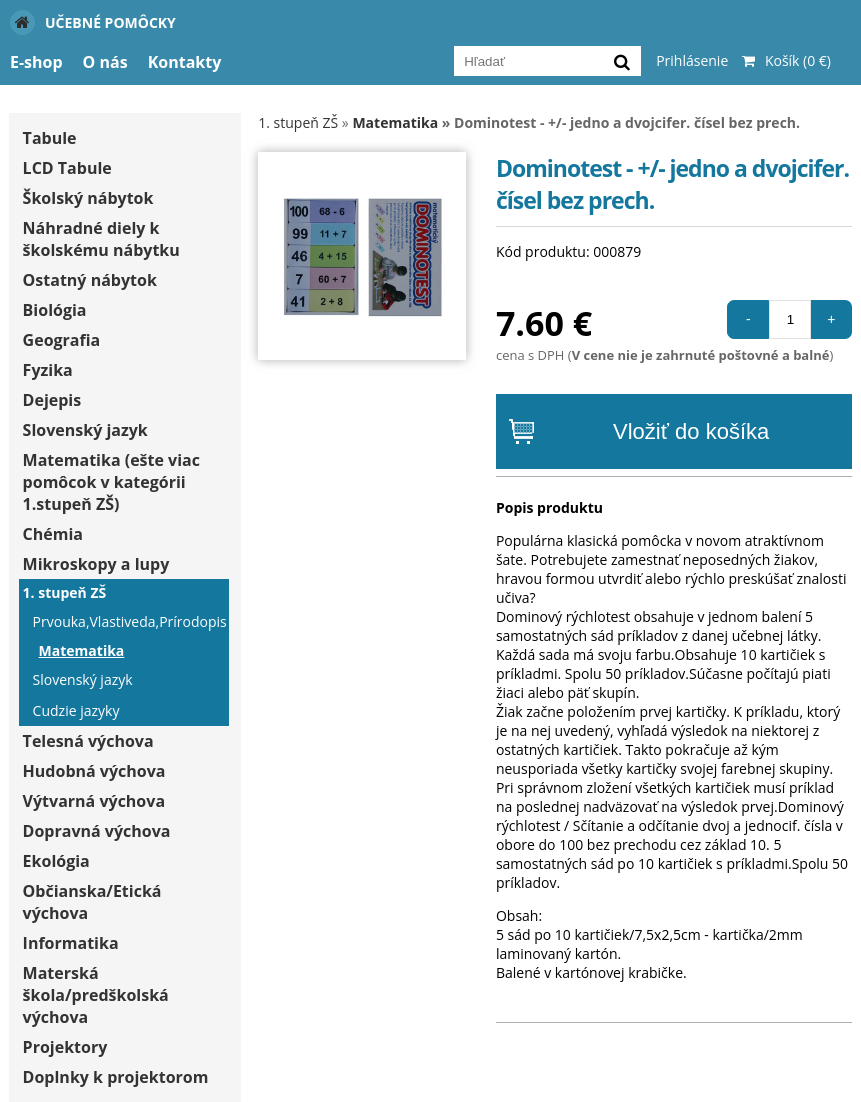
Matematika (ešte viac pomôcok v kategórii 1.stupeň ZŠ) (111, 482)
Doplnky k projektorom (116, 1077)
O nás (105, 62)
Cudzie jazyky (76, 710)
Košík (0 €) (781, 60)
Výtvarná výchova (94, 801)
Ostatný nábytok (90, 280)
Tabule (50, 138)
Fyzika (48, 370)
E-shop (36, 62)
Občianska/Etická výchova (92, 902)
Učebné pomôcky (93, 22)
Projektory (65, 1047)
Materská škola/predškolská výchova (96, 995)
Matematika (82, 650)
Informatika (71, 943)
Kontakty (185, 62)
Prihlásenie (692, 60)
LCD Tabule (67, 168)
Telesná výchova (88, 741)
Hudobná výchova (94, 771)
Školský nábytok (88, 198)
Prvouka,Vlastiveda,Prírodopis (129, 621)
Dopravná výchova (97, 831)
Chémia (53, 534)
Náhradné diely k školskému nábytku (101, 239)
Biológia (55, 310)
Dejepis (52, 400)
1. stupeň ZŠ (65, 592)
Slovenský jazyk (85, 430)
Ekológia (56, 861)
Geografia (62, 340)
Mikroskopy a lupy (96, 564)
